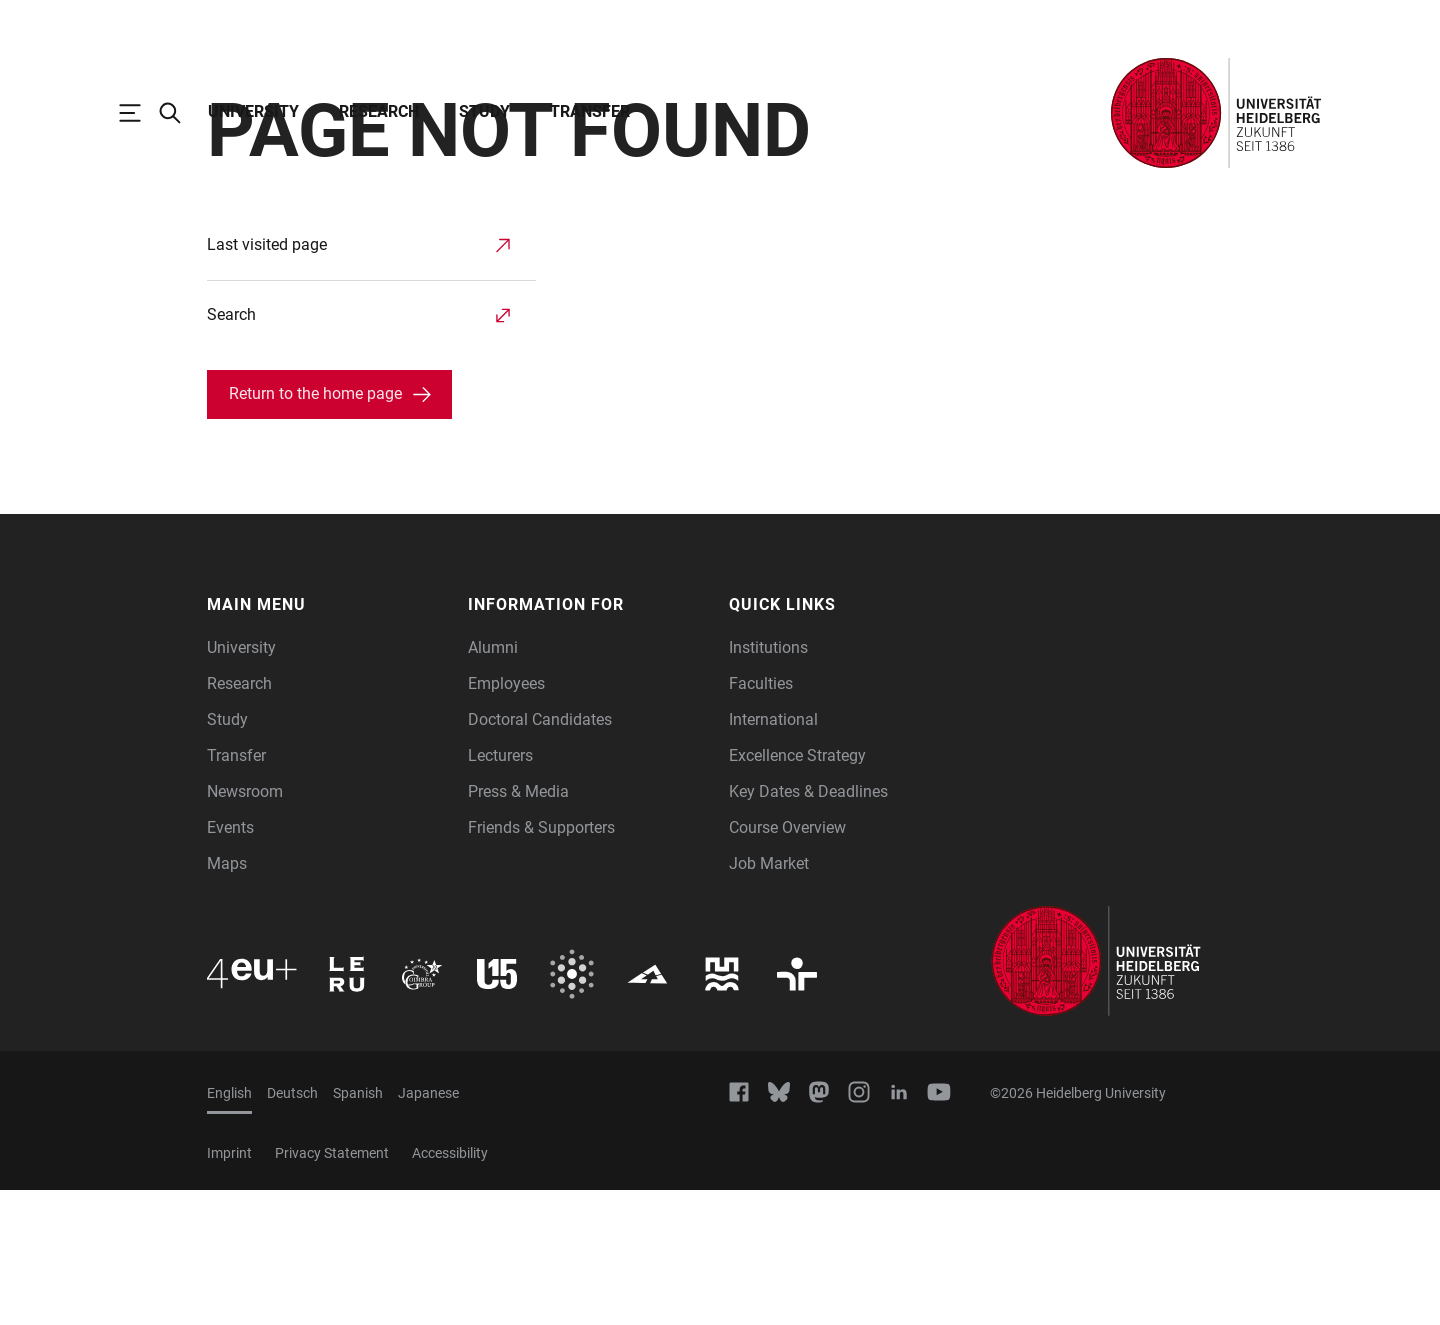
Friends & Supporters (541, 962)
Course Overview (787, 962)
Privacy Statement (332, 1288)
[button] (327, 740)
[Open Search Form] (180, 113)
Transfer (590, 111)
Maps (227, 998)
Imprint (229, 1288)
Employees (506, 818)
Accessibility (450, 1288)
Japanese (428, 1228)
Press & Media (518, 926)
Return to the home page (315, 528)
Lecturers (500, 890)
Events (230, 962)
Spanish (358, 1228)
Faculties (761, 818)
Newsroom (245, 926)
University (253, 111)
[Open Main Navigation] (140, 113)
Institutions (768, 782)
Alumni (493, 782)
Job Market (769, 998)
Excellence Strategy (797, 890)
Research (379, 111)
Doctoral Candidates (540, 854)
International (773, 854)
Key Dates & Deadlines (808, 926)
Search (231, 449)
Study (484, 111)
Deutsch (292, 1228)
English (229, 1228)
